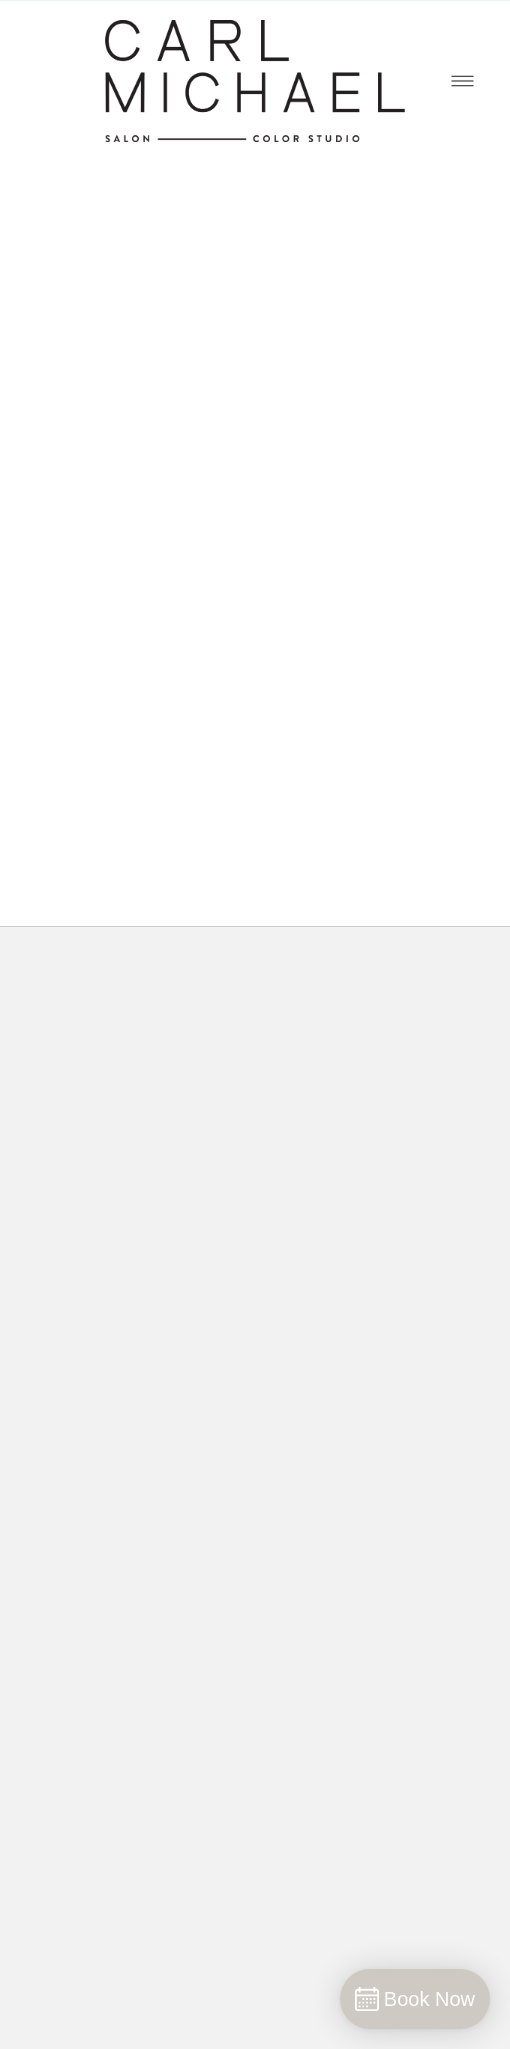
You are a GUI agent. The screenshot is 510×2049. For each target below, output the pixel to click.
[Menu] (462, 80)
